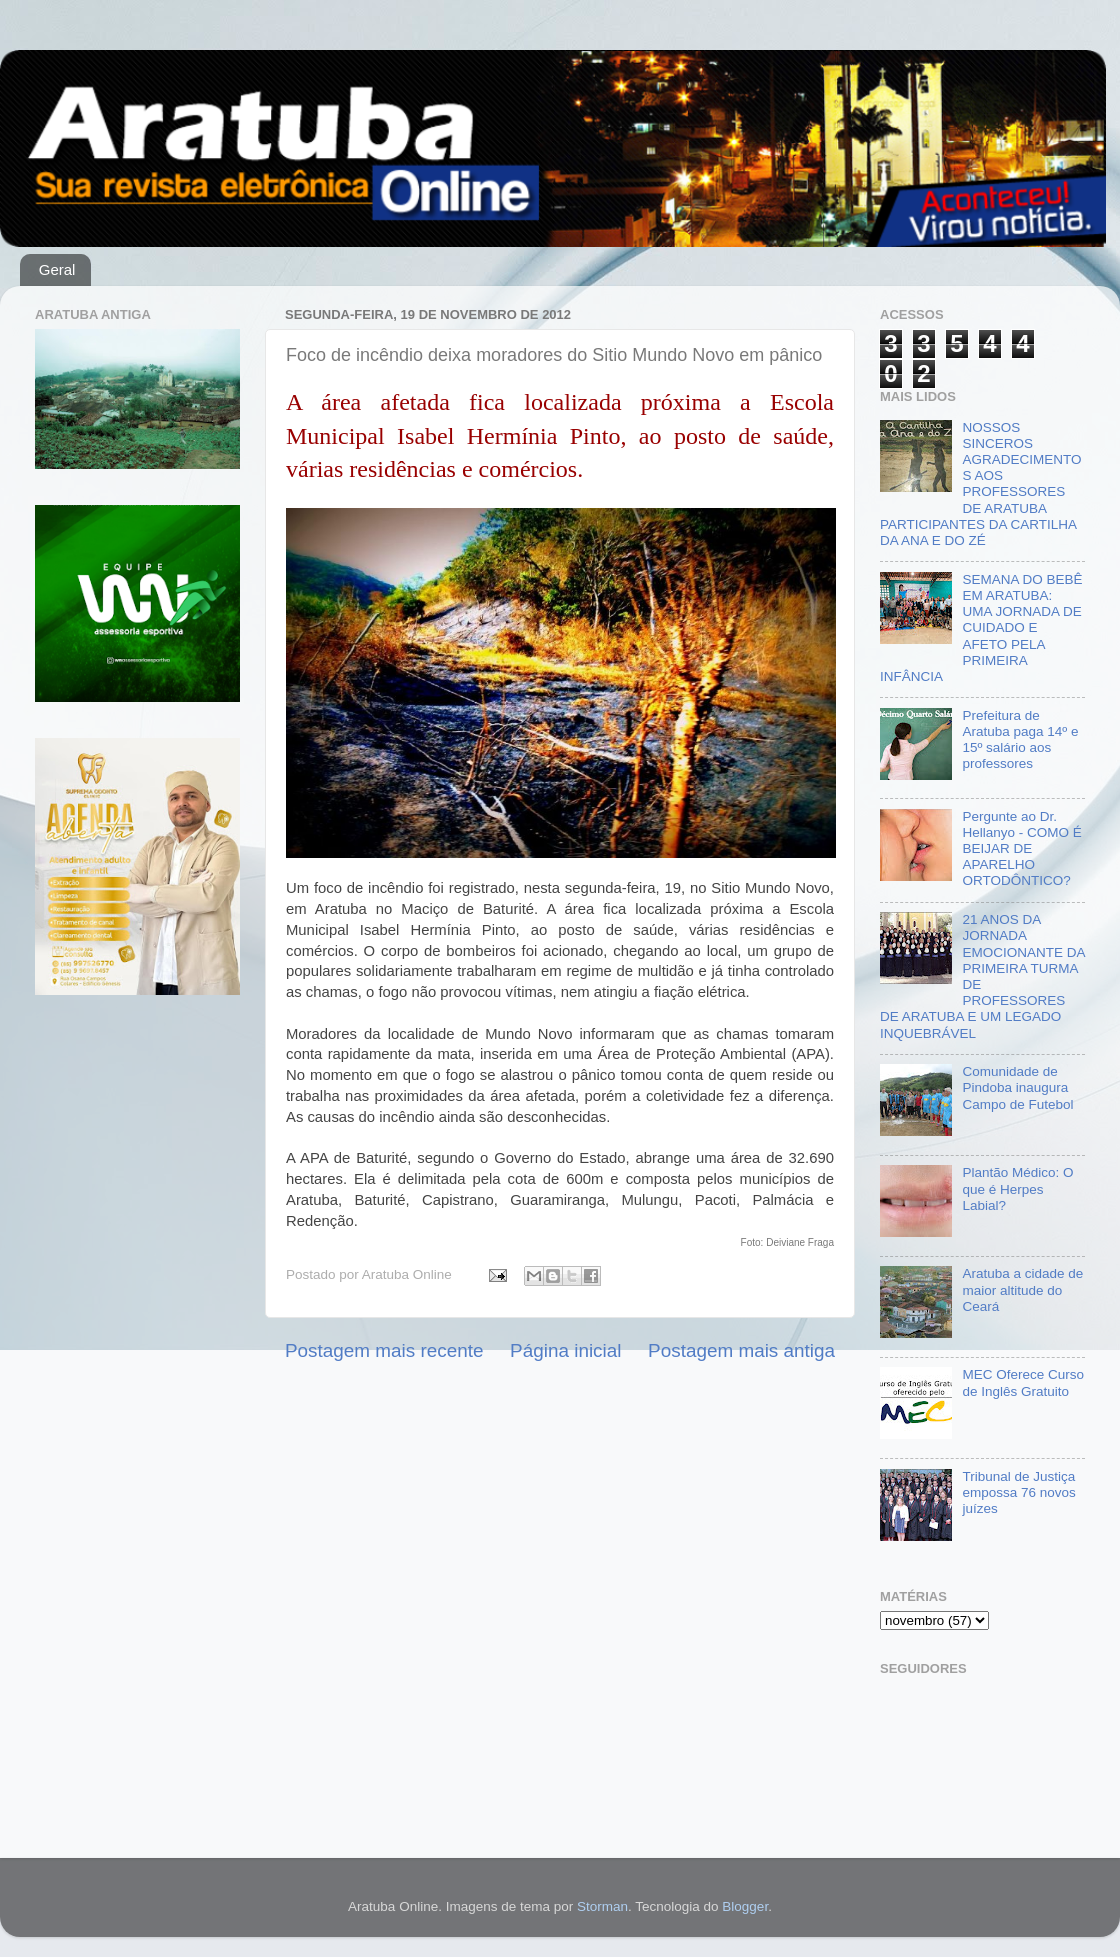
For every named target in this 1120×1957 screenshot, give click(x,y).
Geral (57, 269)
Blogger (745, 1906)
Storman (602, 1906)
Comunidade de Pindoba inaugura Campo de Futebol (1017, 1087)
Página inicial (565, 1350)
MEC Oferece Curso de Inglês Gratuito (1023, 1382)
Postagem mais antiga (741, 1350)
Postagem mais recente (384, 1350)
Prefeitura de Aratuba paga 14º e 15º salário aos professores (1020, 740)
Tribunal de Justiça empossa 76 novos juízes (1018, 1492)
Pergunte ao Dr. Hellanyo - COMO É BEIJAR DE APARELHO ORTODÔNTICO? (1021, 849)
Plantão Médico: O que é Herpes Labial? (1017, 1188)
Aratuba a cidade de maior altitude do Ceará (1022, 1289)
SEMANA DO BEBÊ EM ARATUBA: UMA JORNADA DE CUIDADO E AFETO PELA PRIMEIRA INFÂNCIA (981, 628)
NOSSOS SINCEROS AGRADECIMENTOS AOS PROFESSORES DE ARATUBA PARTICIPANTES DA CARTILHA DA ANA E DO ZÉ (980, 484)
